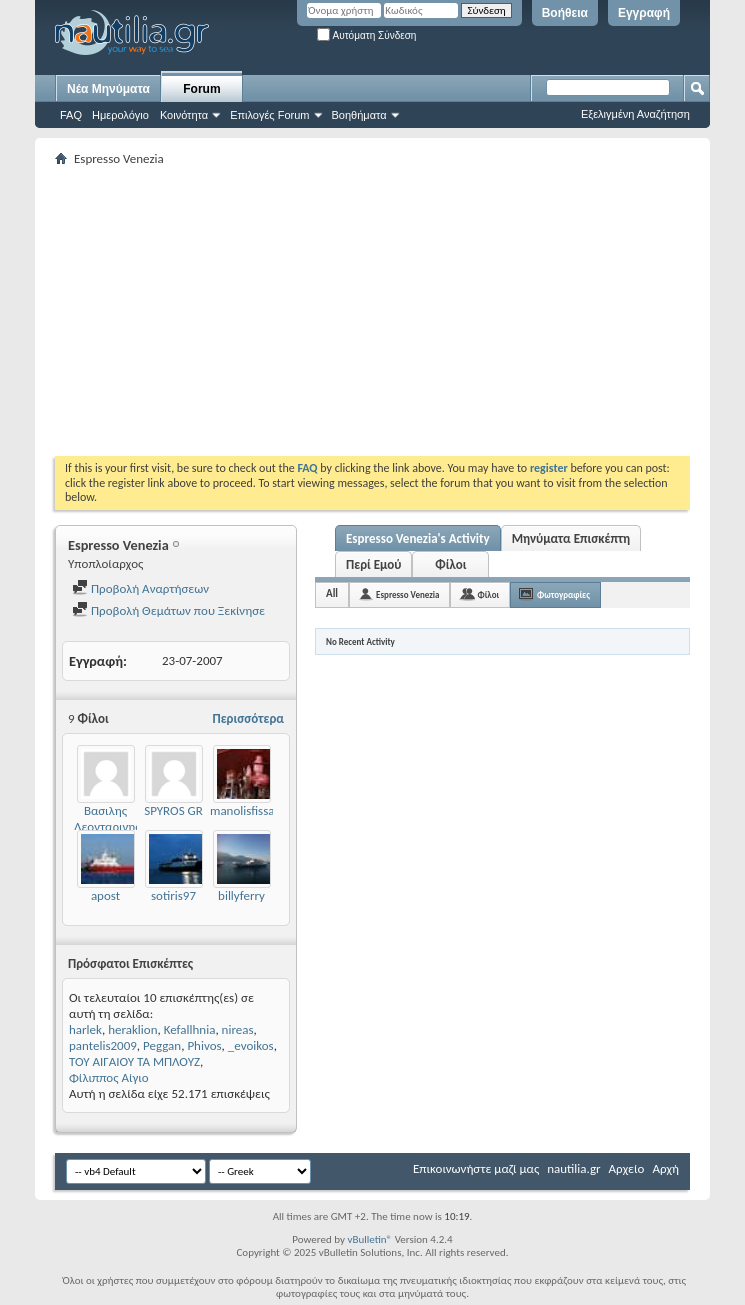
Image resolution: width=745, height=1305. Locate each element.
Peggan (162, 1045)
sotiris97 (173, 895)
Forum (201, 89)
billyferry (241, 895)
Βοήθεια (565, 13)
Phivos (204, 1045)
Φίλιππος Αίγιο (109, 1077)
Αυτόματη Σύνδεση (366, 35)
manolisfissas (245, 810)
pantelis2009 (103, 1045)
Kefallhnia (190, 1029)
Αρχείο (627, 1168)
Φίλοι (450, 564)
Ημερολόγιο (120, 115)
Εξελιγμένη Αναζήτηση (635, 114)
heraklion (132, 1029)
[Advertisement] (400, 311)
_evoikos (251, 1045)
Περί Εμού (373, 564)
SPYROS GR (173, 810)
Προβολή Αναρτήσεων (140, 588)
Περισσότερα (248, 718)
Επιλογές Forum (269, 115)
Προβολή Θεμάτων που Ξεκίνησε (168, 610)
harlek (85, 1029)
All (332, 593)
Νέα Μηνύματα (108, 89)
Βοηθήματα (359, 115)
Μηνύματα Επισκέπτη (571, 538)
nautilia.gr (573, 1168)
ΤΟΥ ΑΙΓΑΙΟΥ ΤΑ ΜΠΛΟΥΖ (134, 1061)
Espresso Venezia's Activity (418, 538)
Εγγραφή (644, 13)
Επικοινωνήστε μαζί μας (476, 1168)
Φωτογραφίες (563, 594)
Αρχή (665, 1168)
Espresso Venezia (407, 594)
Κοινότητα (184, 115)
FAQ (71, 115)
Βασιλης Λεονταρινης (107, 818)
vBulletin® (369, 1239)
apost (105, 895)
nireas (238, 1029)
